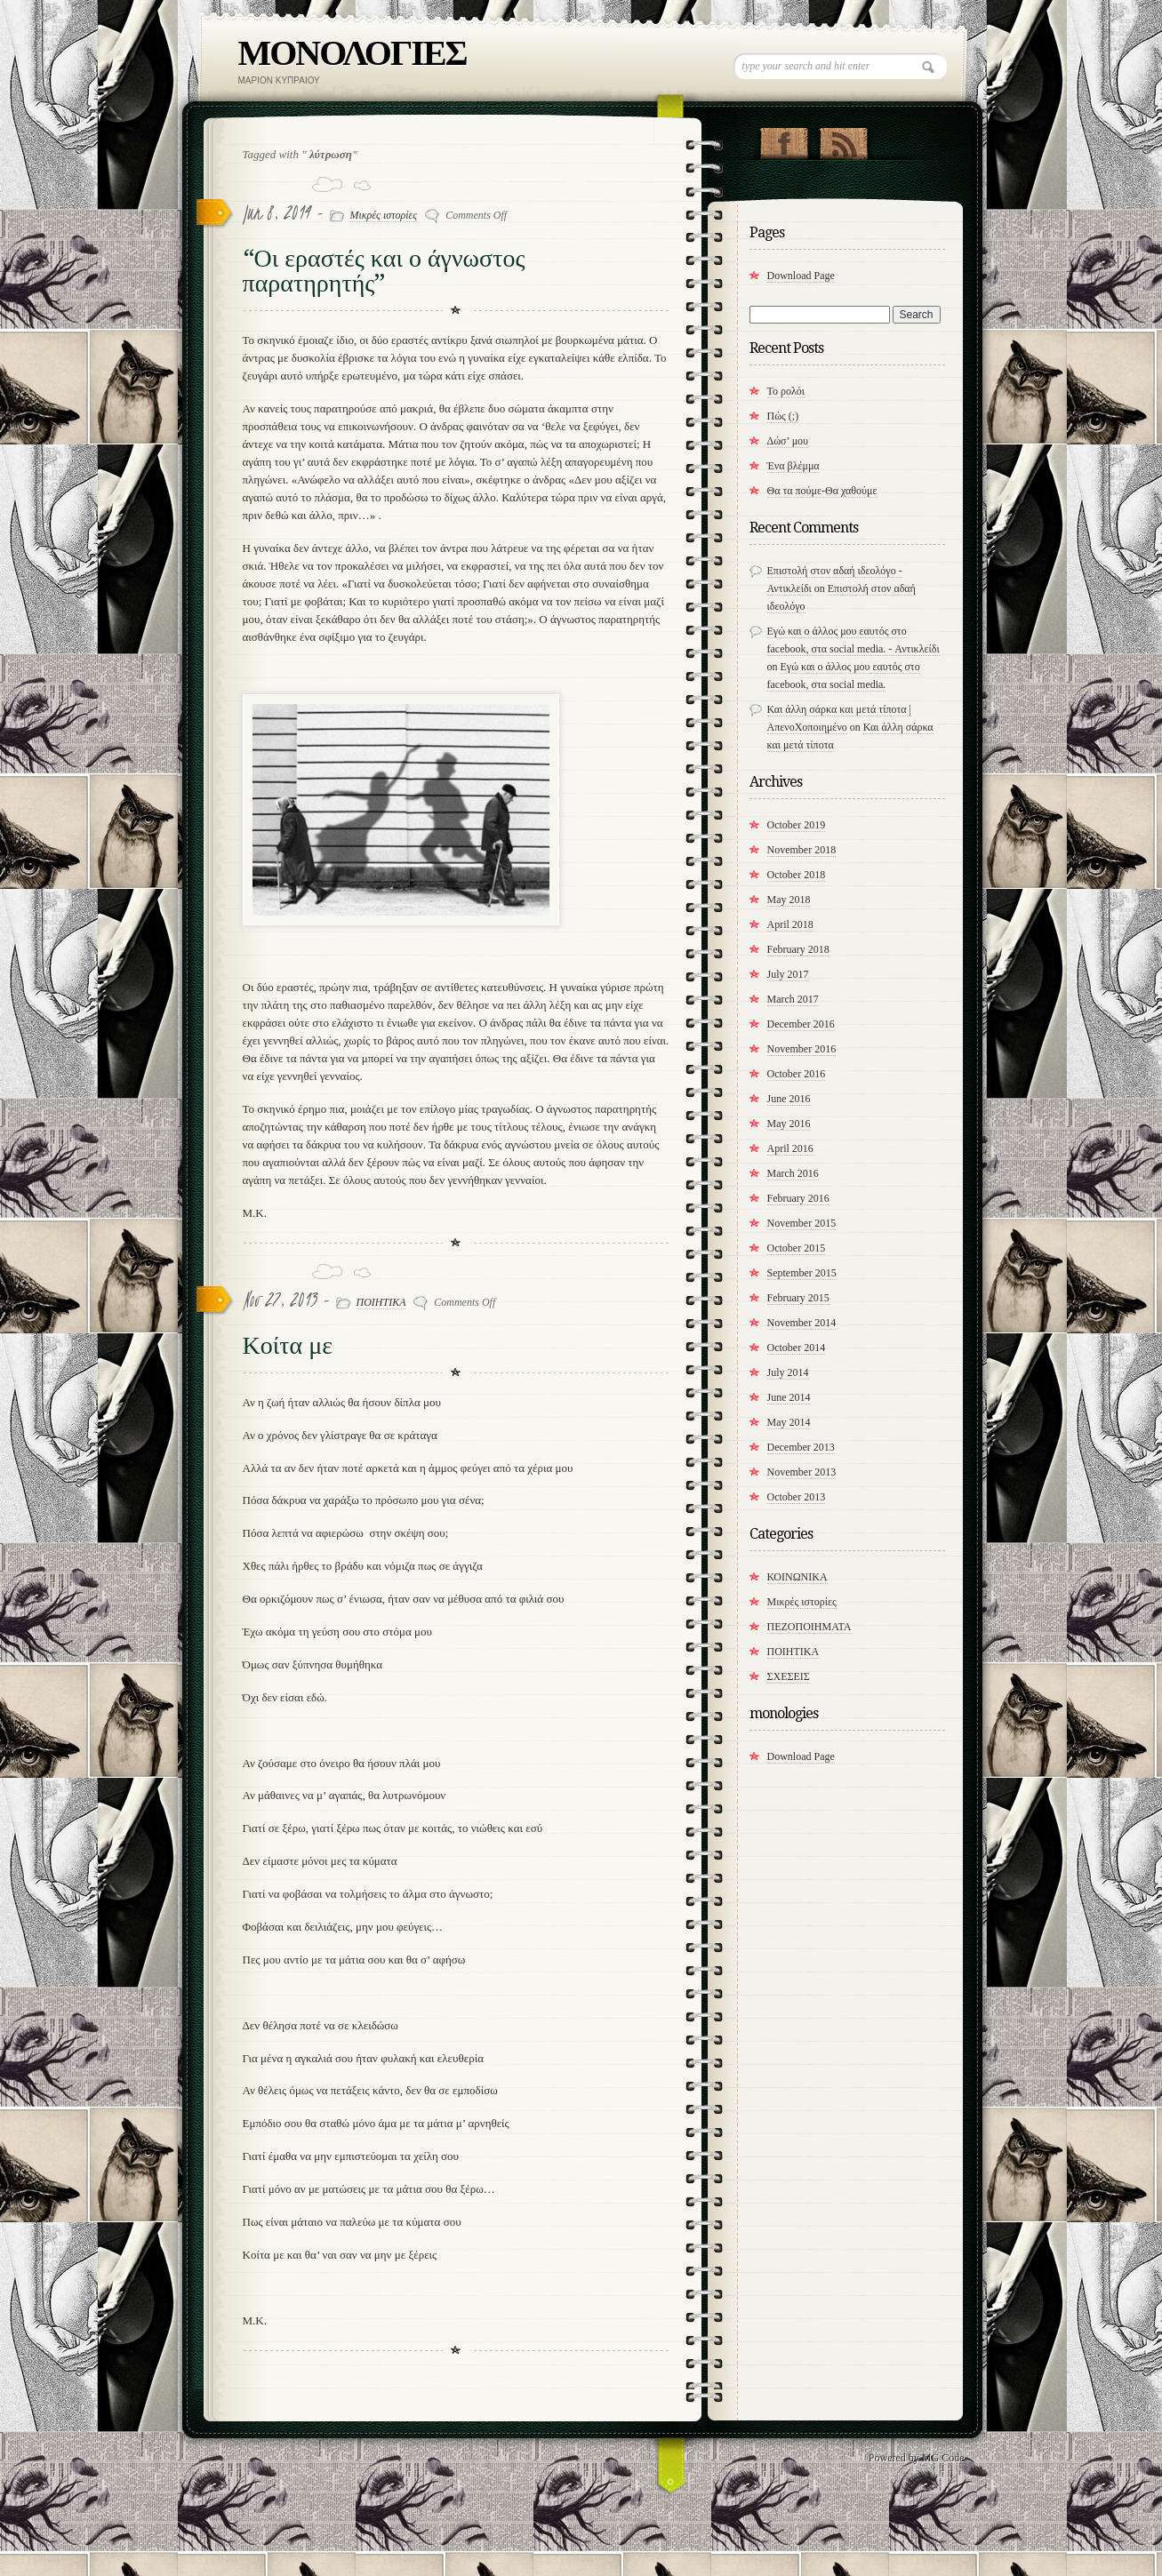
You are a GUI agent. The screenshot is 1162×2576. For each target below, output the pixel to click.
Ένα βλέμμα (793, 466)
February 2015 (798, 1298)
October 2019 (796, 825)
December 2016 (801, 1024)
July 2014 (788, 1372)
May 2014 (789, 1422)
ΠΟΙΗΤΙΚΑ (381, 1302)
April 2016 (790, 1148)
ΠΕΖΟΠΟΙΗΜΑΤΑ (809, 1626)
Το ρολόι (786, 391)
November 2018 (802, 850)
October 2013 (796, 1497)
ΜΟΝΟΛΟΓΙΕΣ (352, 53)
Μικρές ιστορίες (384, 215)
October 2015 (796, 1248)
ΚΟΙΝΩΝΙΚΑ (797, 1577)
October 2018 (796, 874)
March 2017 (793, 999)
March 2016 (793, 1173)
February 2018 (798, 949)
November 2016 (802, 1049)
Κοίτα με (288, 1345)
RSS (843, 139)
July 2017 (788, 974)
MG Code (943, 2458)
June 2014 (789, 1397)
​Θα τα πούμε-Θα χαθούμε (822, 490)
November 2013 (802, 1472)
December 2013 (801, 1447)
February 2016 (798, 1198)
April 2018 (790, 924)
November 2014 (802, 1322)
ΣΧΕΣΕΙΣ (788, 1676)
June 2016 (789, 1098)
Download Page (801, 275)
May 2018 (789, 899)
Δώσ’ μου (788, 441)
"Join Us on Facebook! (783, 139)
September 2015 (802, 1273)
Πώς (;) (783, 416)
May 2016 (789, 1123)
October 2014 (796, 1347)
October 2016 (796, 1074)
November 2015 (802, 1223)
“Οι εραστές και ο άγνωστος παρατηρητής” (384, 271)
